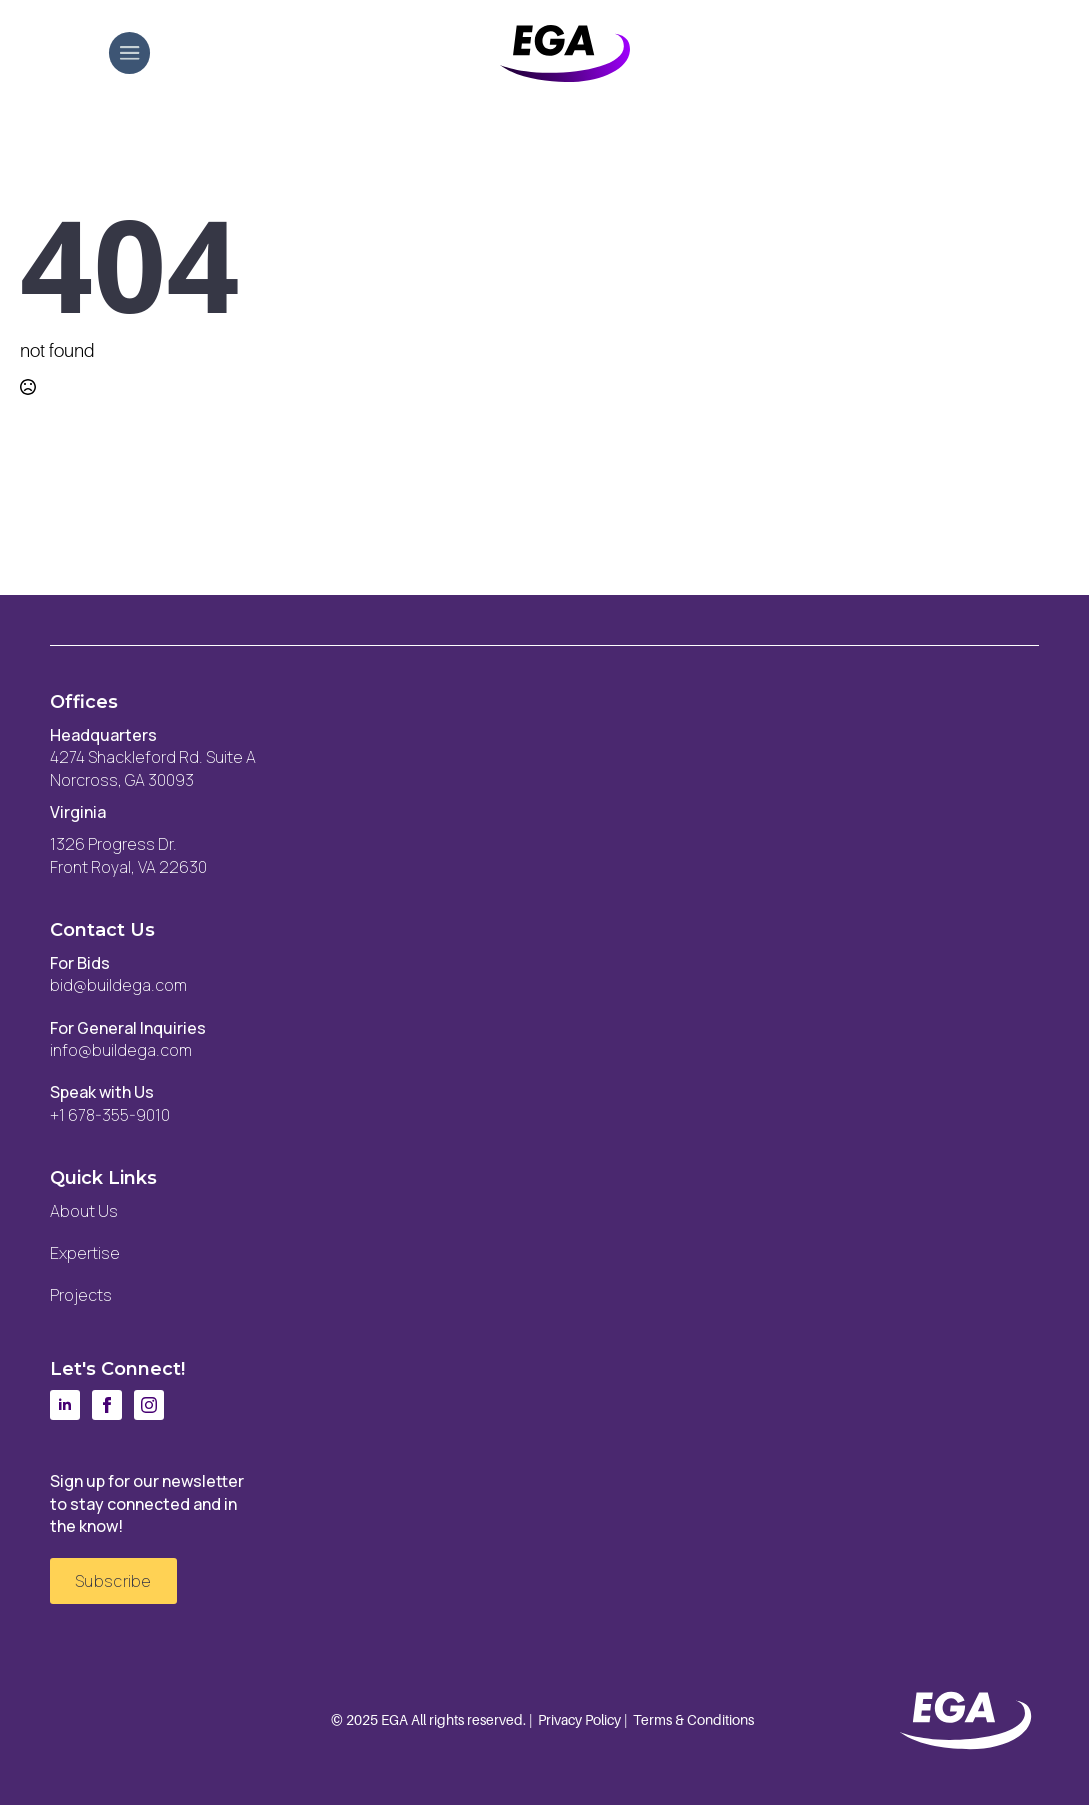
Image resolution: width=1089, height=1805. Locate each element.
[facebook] (107, 1405)
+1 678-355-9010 (110, 1115)
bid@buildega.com (118, 985)
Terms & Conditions (693, 1720)
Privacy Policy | (583, 1720)
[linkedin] (65, 1405)
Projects (81, 1295)
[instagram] (149, 1405)
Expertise (85, 1253)
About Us (84, 1211)
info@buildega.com (121, 1050)
